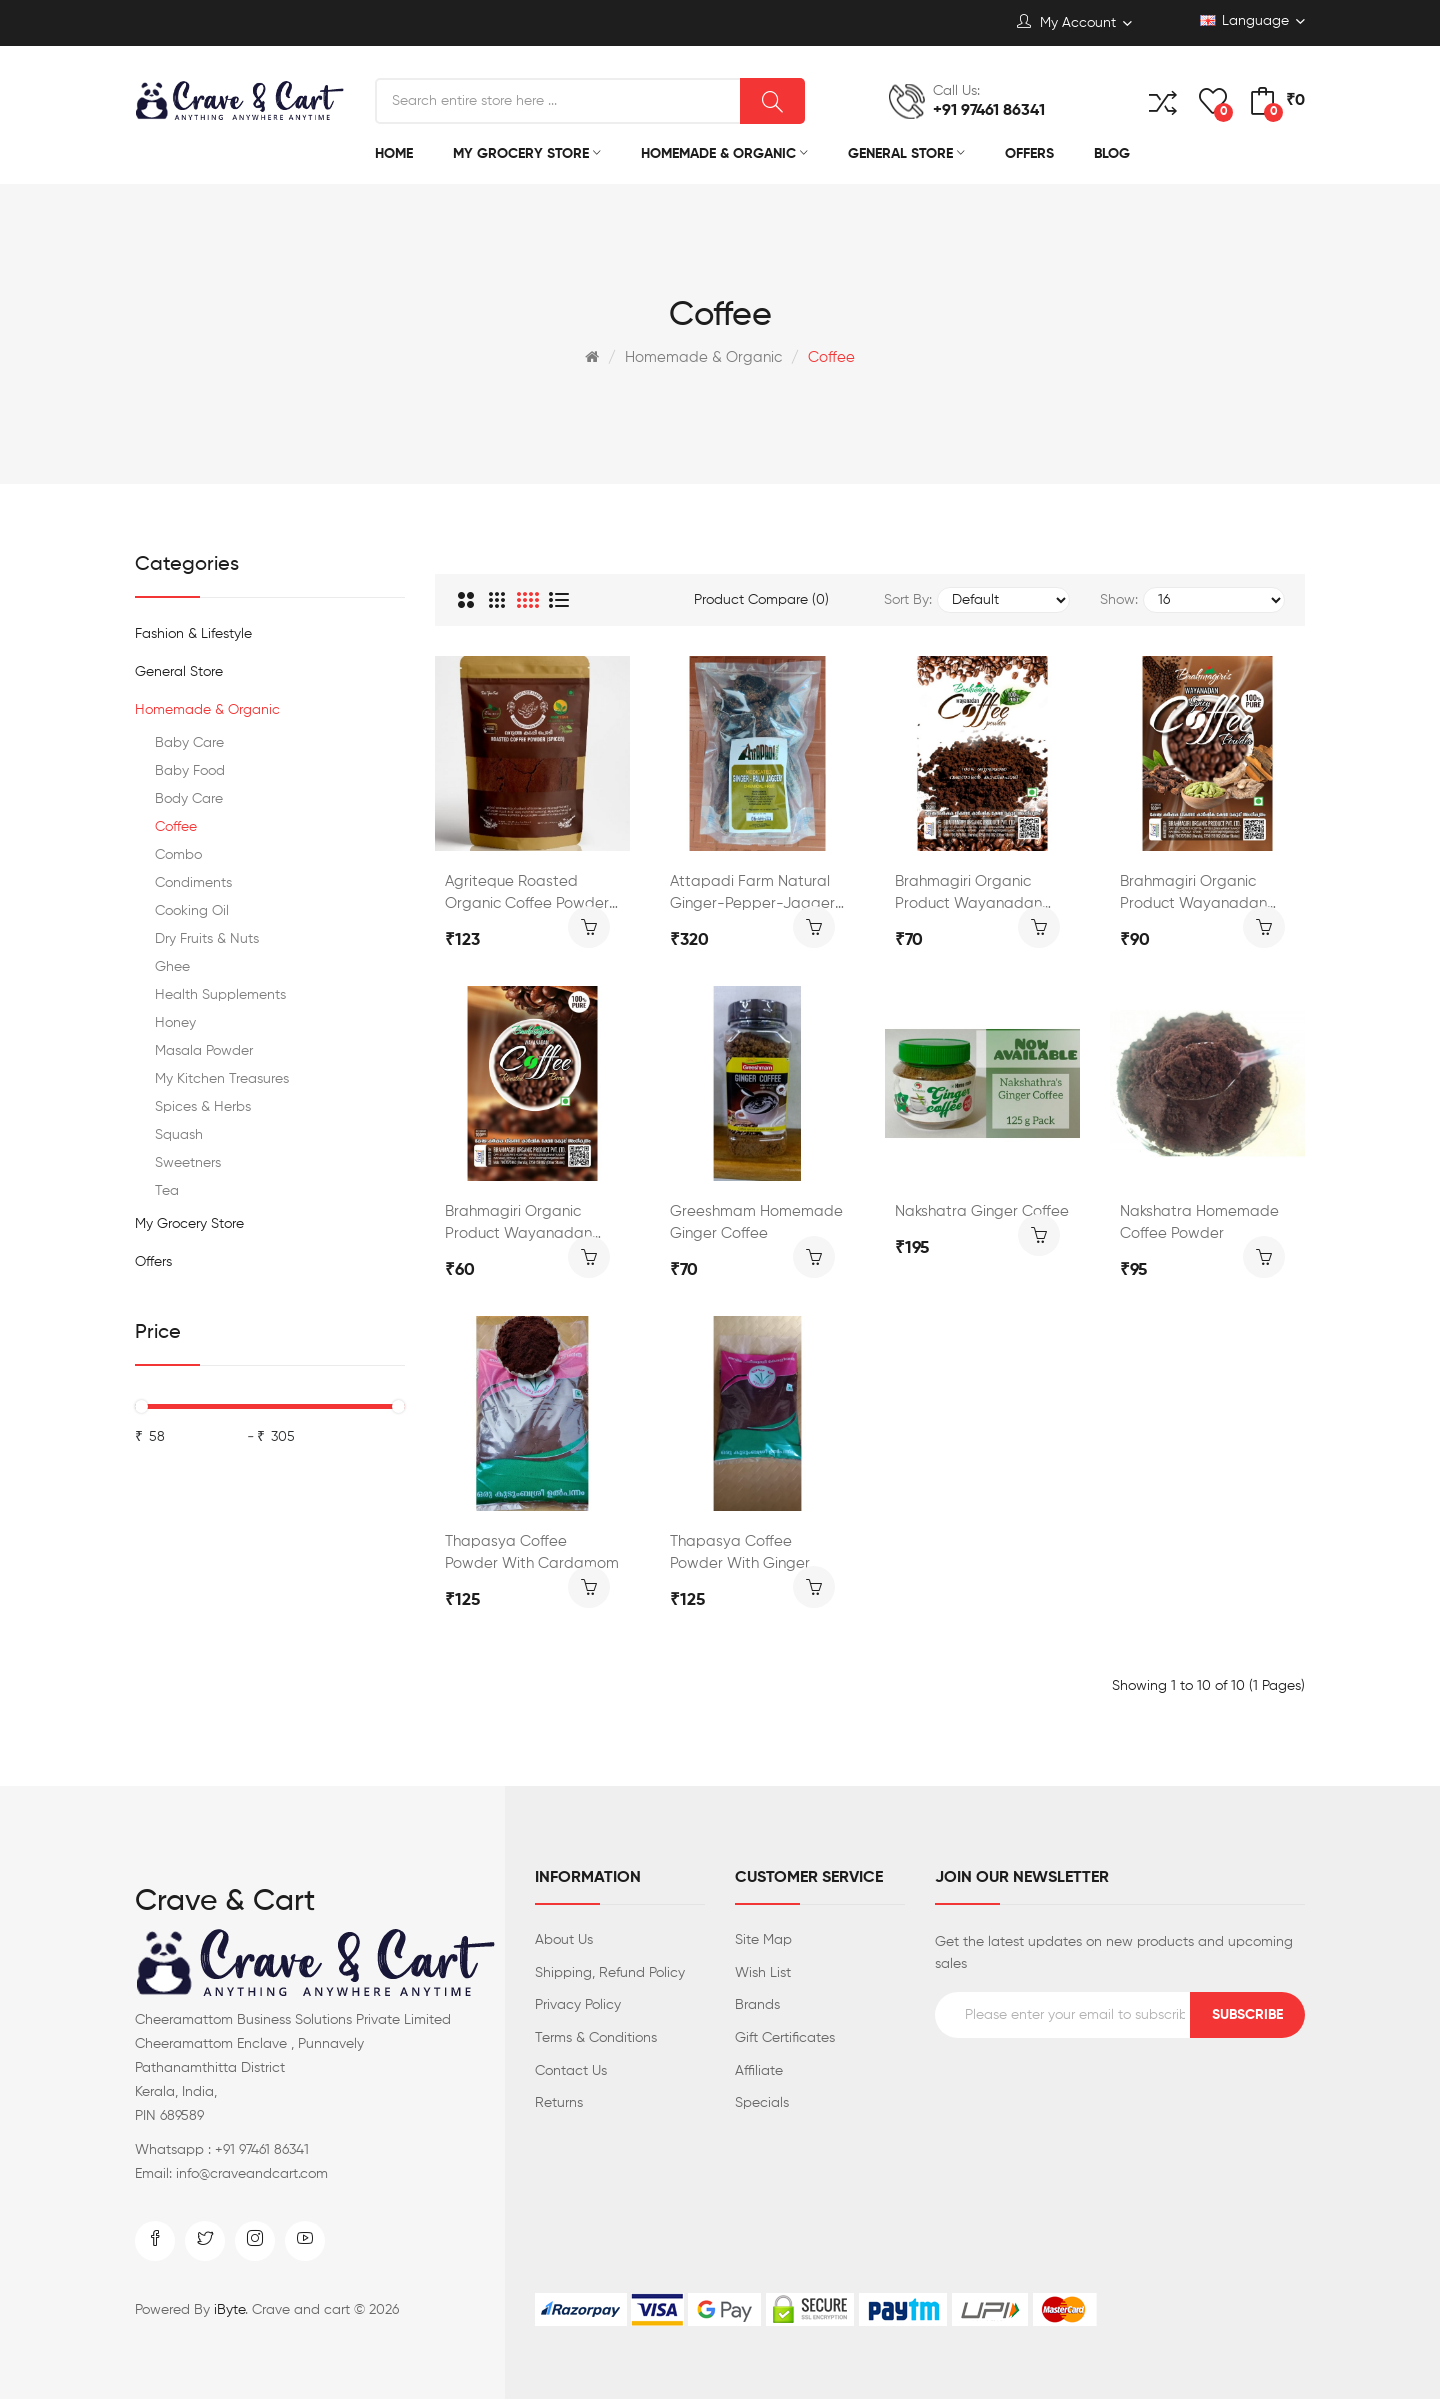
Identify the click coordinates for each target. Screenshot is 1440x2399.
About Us (564, 1940)
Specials (762, 2103)
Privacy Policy (578, 2005)
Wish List (763, 1973)
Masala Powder (204, 1051)
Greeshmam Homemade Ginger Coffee (756, 1222)
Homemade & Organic (703, 357)
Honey (175, 1023)
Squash (179, 1135)
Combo (178, 855)
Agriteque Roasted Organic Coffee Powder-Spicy (531, 894)
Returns (559, 2103)
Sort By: (908, 600)
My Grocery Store (189, 1224)
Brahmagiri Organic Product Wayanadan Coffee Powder (968, 894)
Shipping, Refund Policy (610, 1973)
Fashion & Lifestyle (193, 634)
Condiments (193, 883)
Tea (167, 1191)
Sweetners (188, 1163)
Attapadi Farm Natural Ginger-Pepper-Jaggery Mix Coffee (756, 894)
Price (158, 1333)
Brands (757, 2005)
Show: (1119, 600)
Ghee (172, 967)
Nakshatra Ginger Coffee (982, 1211)
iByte (229, 2310)
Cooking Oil (192, 911)
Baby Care (189, 743)
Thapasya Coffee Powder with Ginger (740, 1552)
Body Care (189, 799)
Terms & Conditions (596, 2038)
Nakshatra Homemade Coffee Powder (1199, 1222)
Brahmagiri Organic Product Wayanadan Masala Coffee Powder (1200, 894)
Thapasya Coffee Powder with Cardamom (532, 1552)
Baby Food (190, 771)
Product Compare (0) (761, 600)
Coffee (831, 357)
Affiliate (759, 2071)
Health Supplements (220, 995)
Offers (153, 1262)
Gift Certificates (785, 2038)
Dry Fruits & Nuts (207, 939)
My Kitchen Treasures (222, 1079)
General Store (179, 672)
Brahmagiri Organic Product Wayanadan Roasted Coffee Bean (520, 1224)
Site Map (763, 1940)
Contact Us (571, 2071)
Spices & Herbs (203, 1107)
